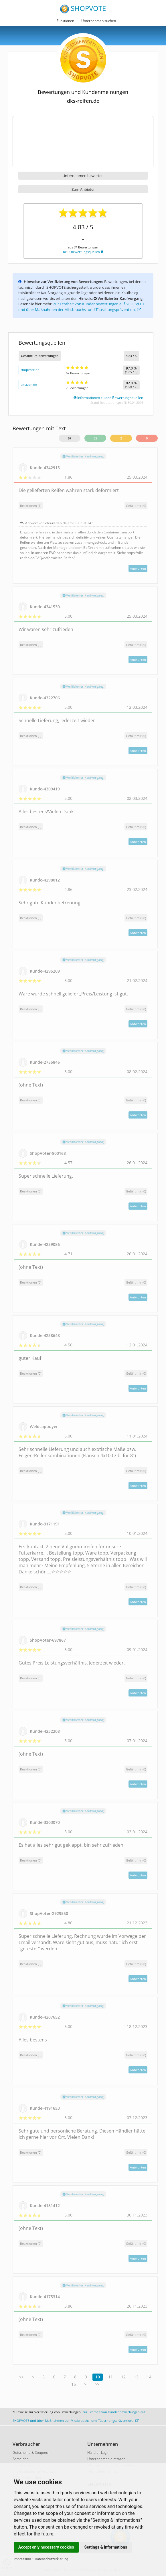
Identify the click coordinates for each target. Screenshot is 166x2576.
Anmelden (21, 2458)
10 (97, 2377)
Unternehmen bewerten (83, 175)
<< (21, 2377)
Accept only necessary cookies (46, 2547)
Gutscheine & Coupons (31, 2452)
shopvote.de (30, 370)
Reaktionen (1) (30, 505)
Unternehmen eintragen (106, 2458)
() (136, 505)
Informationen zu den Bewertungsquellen (108, 397)
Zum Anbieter (83, 189)
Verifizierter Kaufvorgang (83, 456)
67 (69, 438)
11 (110, 2377)
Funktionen (65, 20)
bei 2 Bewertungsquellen (83, 252)
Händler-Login (98, 2452)
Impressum (22, 2559)
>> (97, 2384)
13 (136, 2377)
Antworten (138, 568)
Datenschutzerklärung (51, 2559)
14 (149, 2377)
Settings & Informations (105, 2547)
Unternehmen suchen (98, 20)
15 (73, 2384)
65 (95, 438)
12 (123, 2377)
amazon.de (29, 384)
